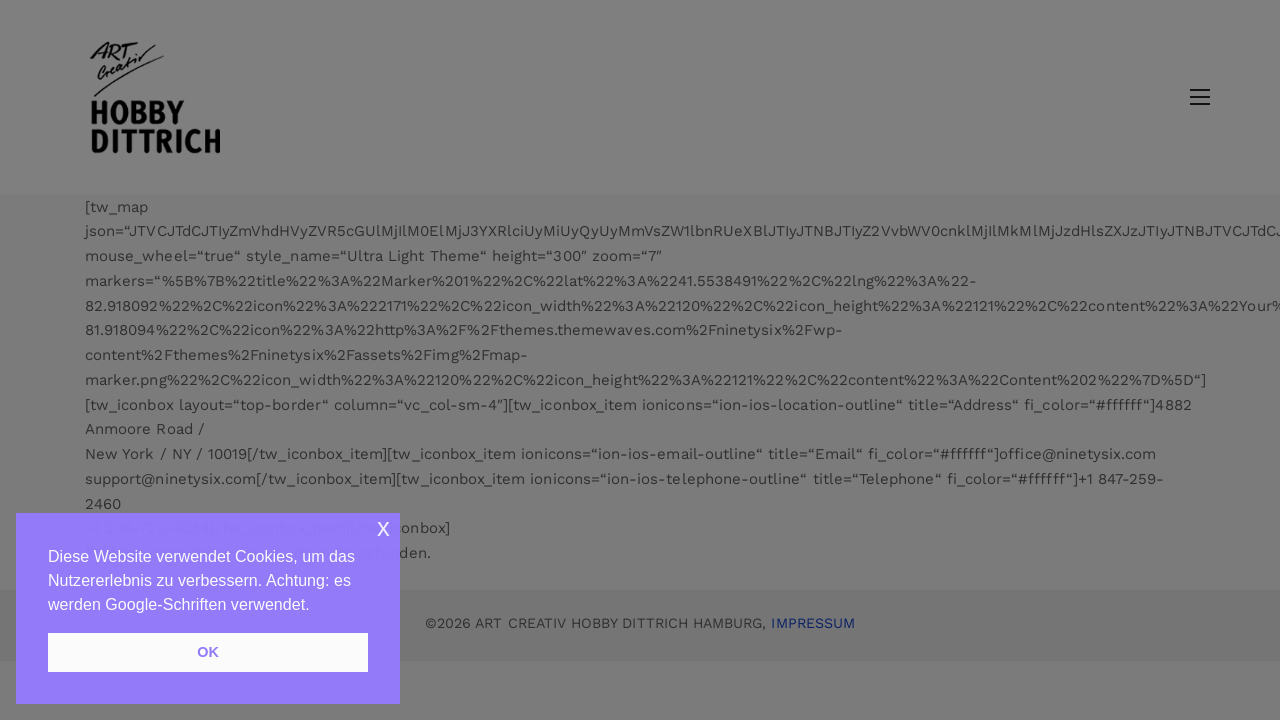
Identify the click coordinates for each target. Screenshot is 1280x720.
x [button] (383, 527)
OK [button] (208, 652)
